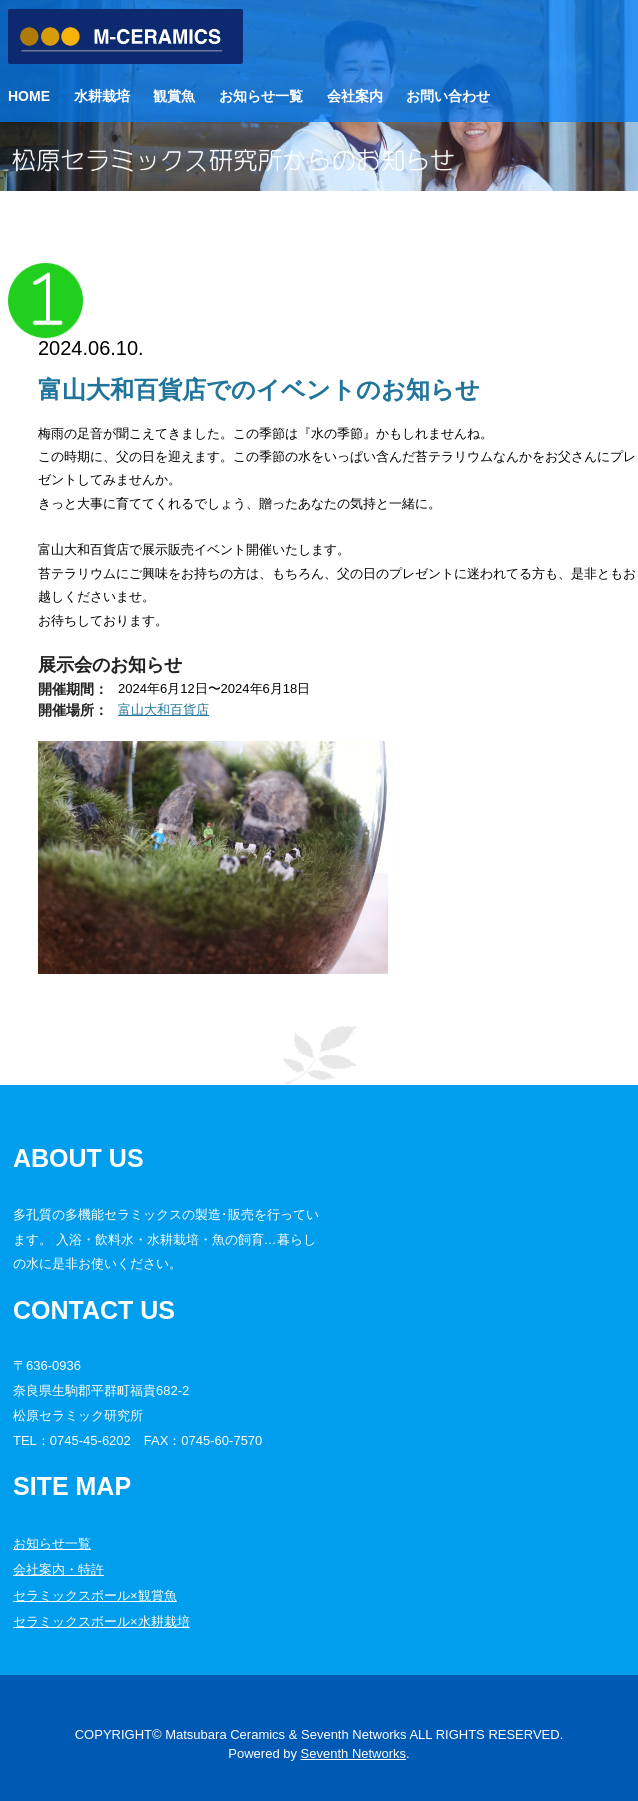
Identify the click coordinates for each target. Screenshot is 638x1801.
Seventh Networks (354, 1753)
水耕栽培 (102, 96)
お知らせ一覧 (261, 96)
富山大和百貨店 (163, 709)
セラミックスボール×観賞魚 (95, 1595)
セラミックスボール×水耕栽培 (101, 1621)
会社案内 (355, 96)
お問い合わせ (448, 96)
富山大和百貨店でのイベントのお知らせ (259, 389)
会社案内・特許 (58, 1569)
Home (29, 96)
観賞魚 (174, 96)
